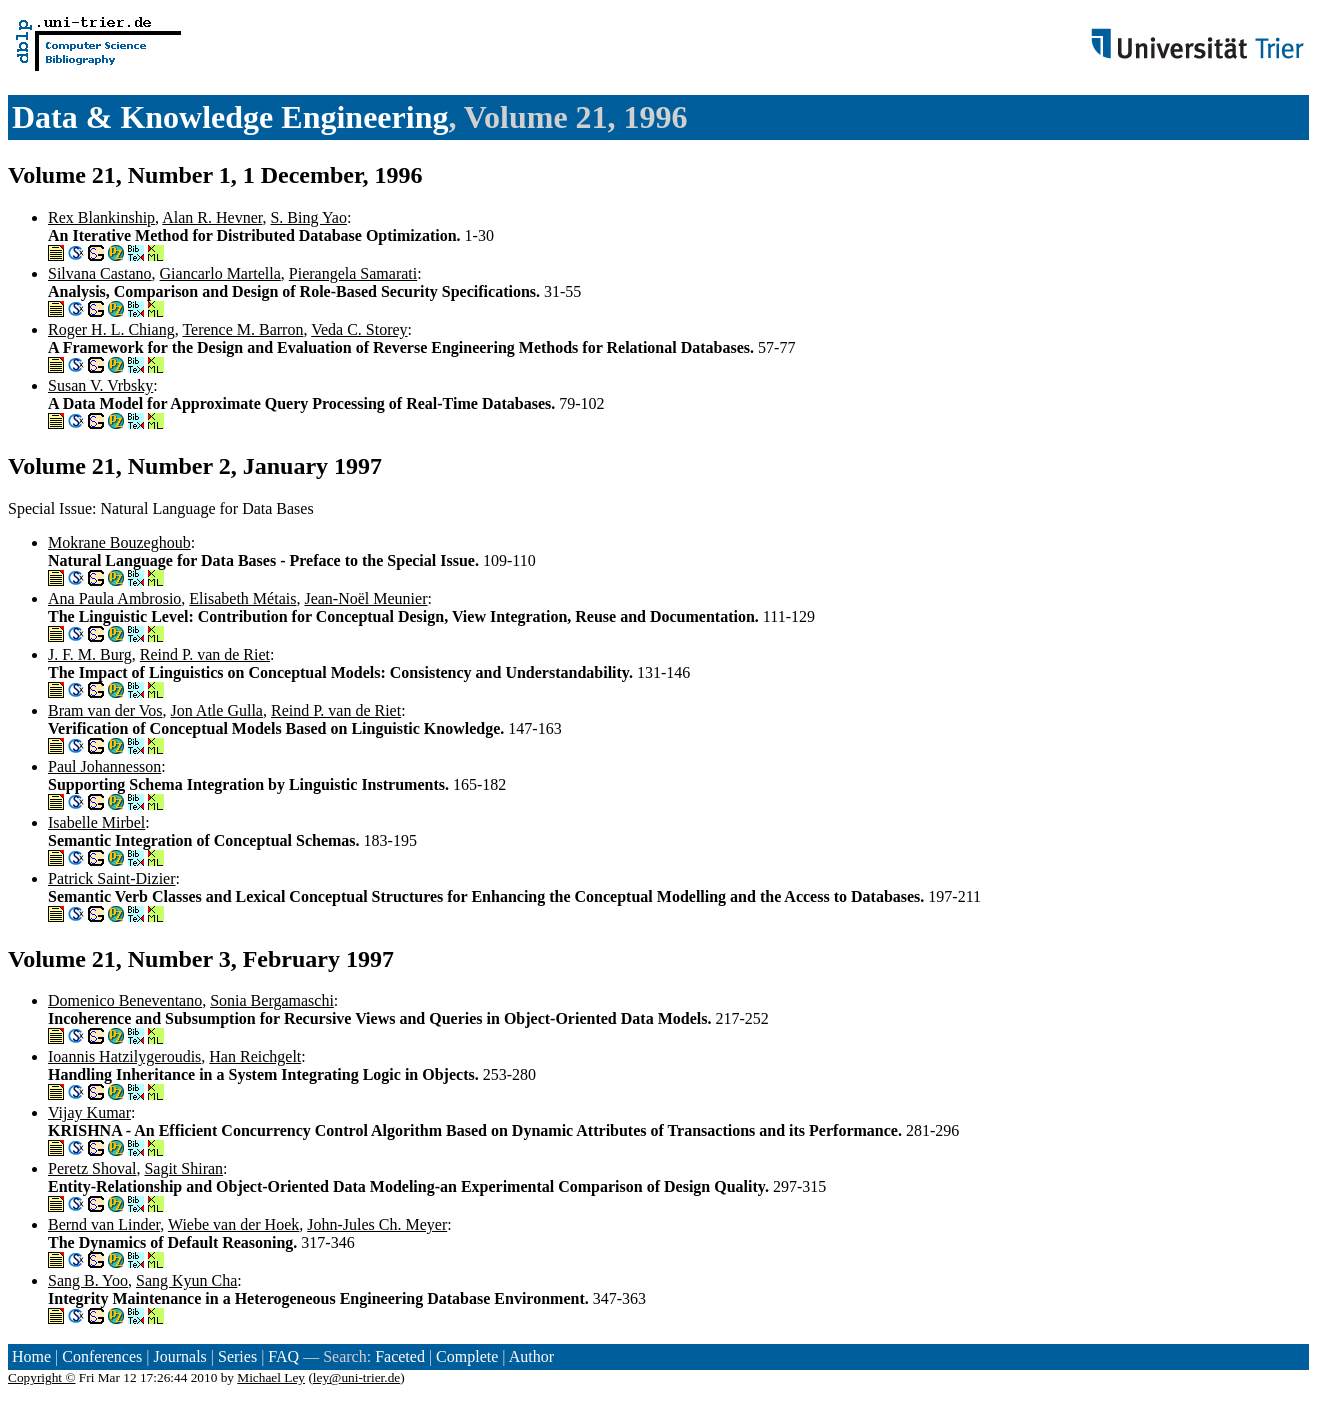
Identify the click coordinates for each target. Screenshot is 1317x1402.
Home (31, 1356)
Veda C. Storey (359, 329)
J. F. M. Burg (90, 654)
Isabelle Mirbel (96, 822)
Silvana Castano (100, 273)
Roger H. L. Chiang (111, 329)
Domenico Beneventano (125, 1000)
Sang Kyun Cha (186, 1280)
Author (531, 1356)
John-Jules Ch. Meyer (377, 1224)
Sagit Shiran (183, 1168)
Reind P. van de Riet (205, 654)
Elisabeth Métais (242, 598)
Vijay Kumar (89, 1112)
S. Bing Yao (308, 217)
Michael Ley (271, 1377)
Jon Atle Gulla (217, 710)
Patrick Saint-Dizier (112, 878)
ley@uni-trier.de (356, 1377)
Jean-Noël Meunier (365, 598)
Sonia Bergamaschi (272, 1000)
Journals (179, 1356)
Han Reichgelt (255, 1056)
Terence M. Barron (242, 329)
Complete (467, 1356)
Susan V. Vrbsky (100, 385)
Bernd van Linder (104, 1224)
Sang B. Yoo (88, 1280)
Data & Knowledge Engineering (230, 117)
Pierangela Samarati (353, 273)
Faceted (400, 1356)
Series (237, 1356)
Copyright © (42, 1377)
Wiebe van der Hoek (233, 1224)
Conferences (102, 1356)
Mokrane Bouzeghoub (119, 542)
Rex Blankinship (101, 217)
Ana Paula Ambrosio (114, 598)
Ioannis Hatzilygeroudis (124, 1056)
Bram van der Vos (105, 710)
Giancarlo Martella (220, 273)
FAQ (283, 1356)
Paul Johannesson (104, 766)
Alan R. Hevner (212, 217)
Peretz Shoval (92, 1168)
